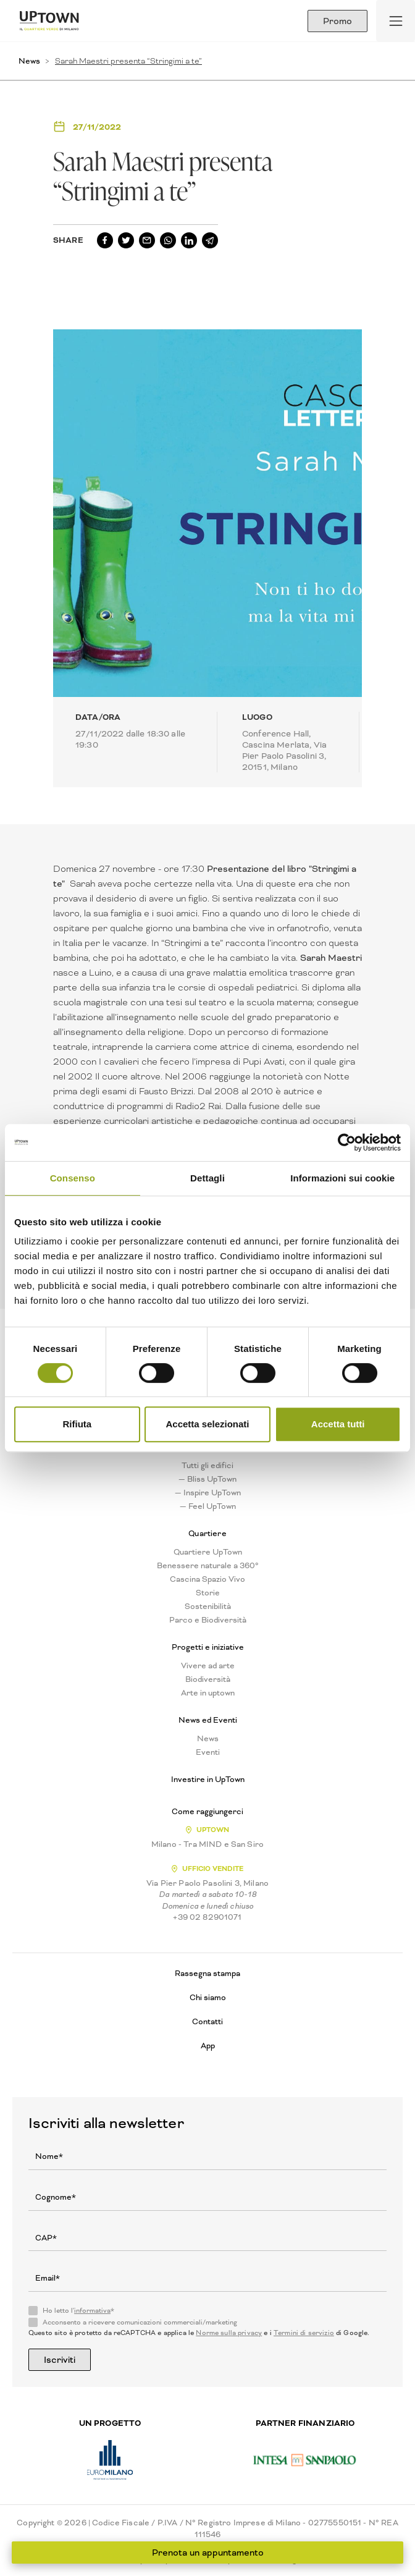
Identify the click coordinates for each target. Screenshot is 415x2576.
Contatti (207, 2021)
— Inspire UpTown (208, 1493)
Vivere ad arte (208, 1666)
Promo (337, 21)
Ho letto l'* (78, 2311)
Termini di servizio (304, 2332)
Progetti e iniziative (208, 1647)
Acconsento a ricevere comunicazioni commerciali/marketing (140, 2322)
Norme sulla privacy (229, 2332)
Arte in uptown (208, 1693)
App (208, 2045)
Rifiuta (76, 1424)
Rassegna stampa (207, 1973)
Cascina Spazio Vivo (207, 1579)
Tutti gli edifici (207, 1465)
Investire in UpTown (208, 1779)
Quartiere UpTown (208, 1552)
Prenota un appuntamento (208, 2552)
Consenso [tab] (72, 1178)
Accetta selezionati (207, 1424)
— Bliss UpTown (207, 1479)
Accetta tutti (338, 1424)
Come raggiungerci (207, 1811)
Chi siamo (208, 1997)
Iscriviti (59, 2360)
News (29, 61)
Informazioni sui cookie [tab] (342, 1178)
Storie (208, 1593)
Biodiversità (207, 1679)
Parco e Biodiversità (207, 1620)
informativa (92, 2310)
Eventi (208, 1752)
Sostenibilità (208, 1606)
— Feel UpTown (208, 1506)
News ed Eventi (207, 1720)
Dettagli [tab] (207, 1178)
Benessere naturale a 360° (208, 1565)
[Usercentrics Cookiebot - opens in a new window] (347, 1142)
